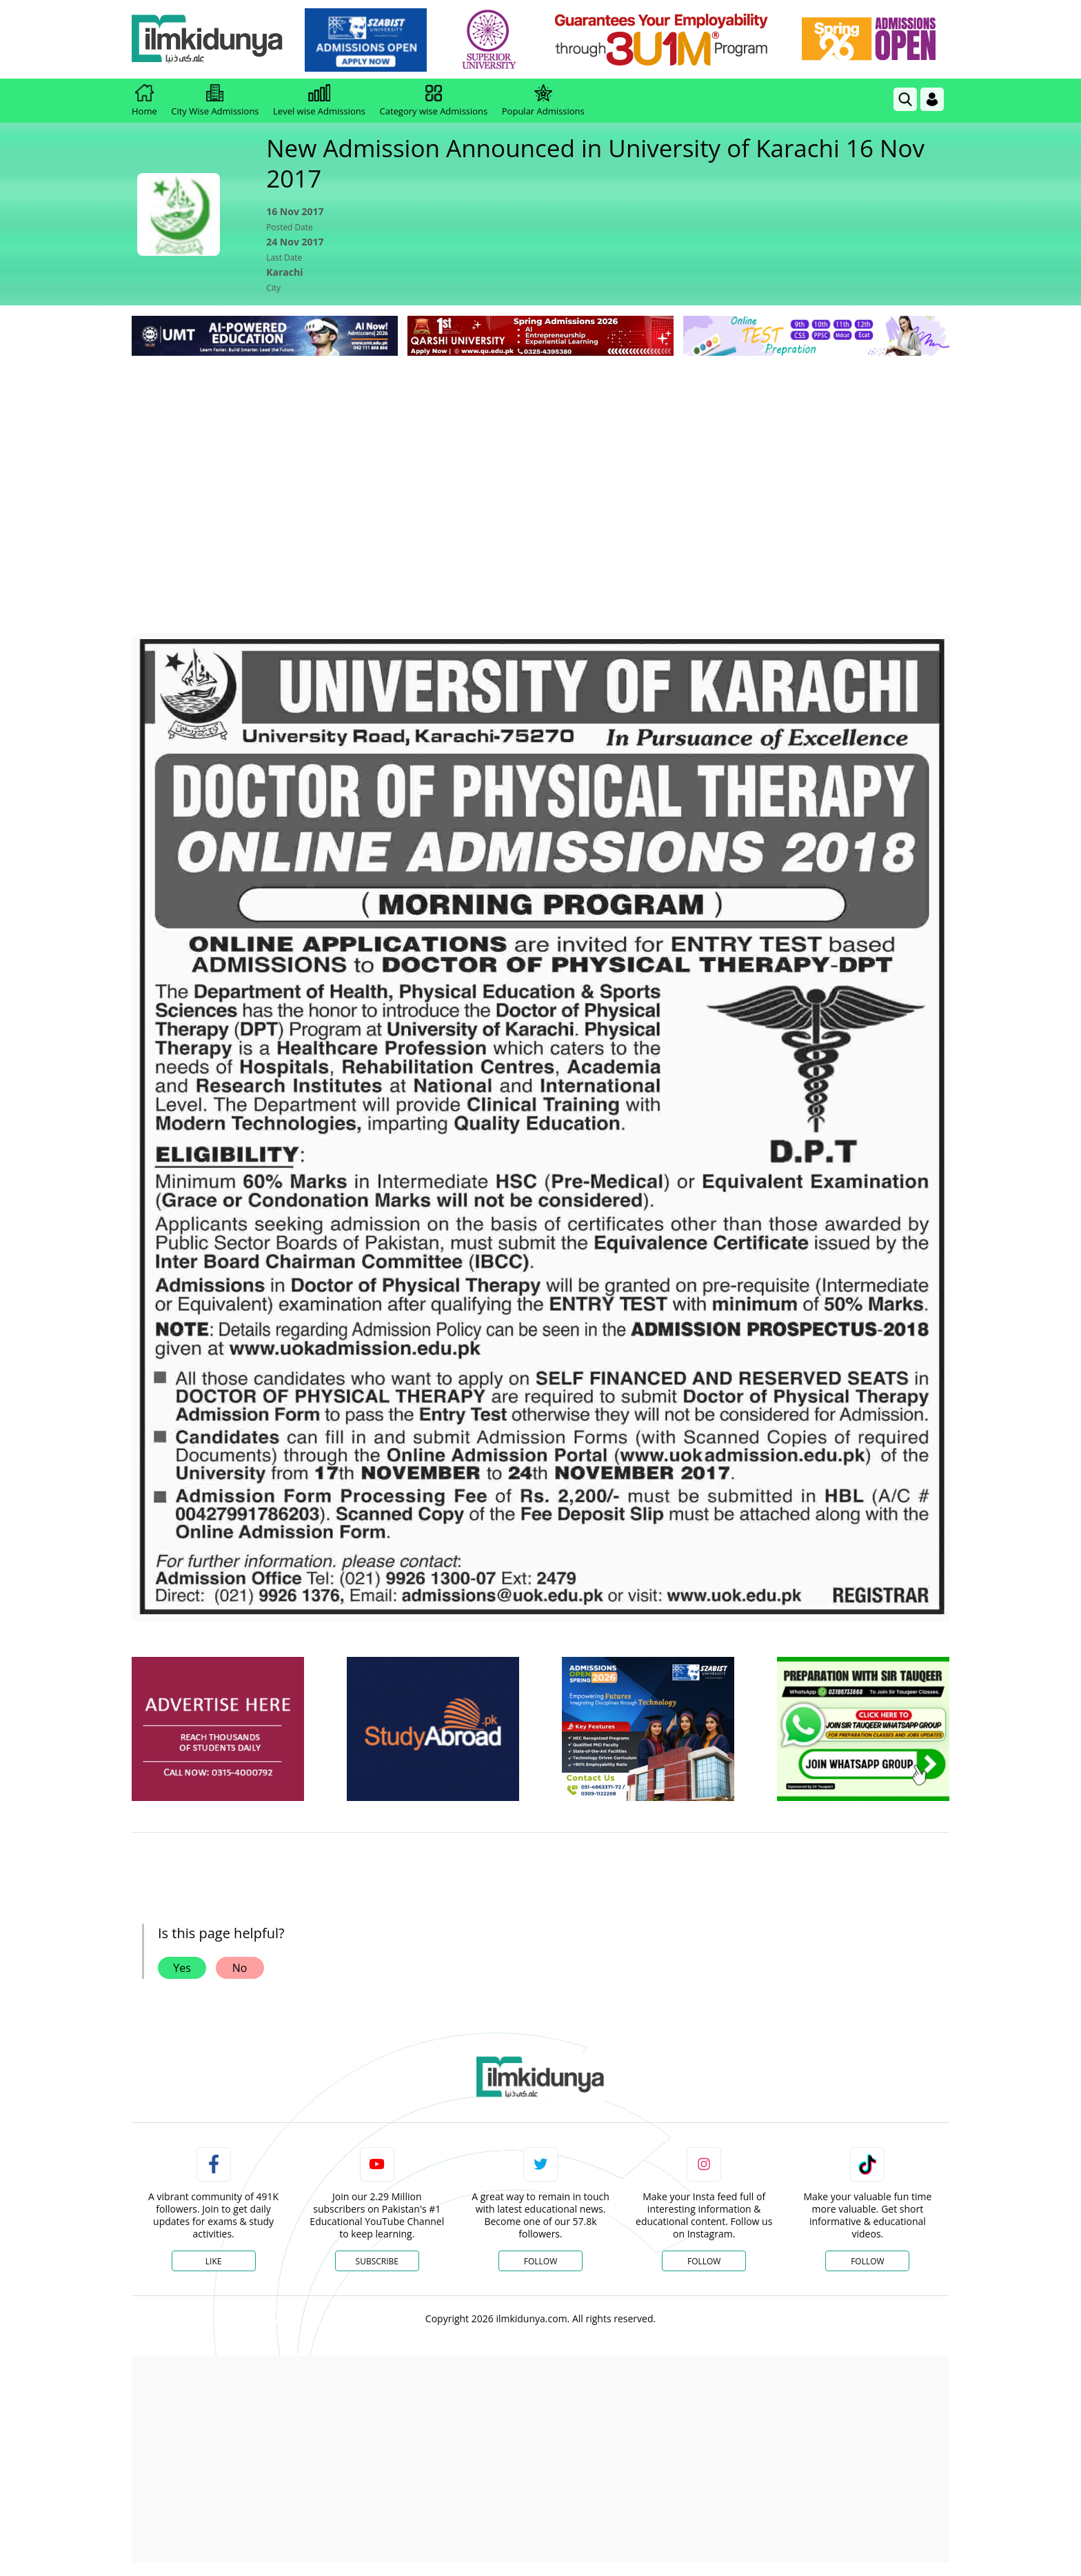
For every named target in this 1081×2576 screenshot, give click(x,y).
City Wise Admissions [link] (215, 100)
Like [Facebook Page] (213, 2261)
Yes (182, 1967)
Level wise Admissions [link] (319, 100)
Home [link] (144, 100)
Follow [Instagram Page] (703, 2261)
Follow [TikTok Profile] (867, 2261)
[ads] (218, 1729)
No (239, 1967)
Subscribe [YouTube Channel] (377, 2261)
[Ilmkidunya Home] (207, 39)
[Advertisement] (540, 462)
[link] (366, 40)
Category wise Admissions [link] (433, 100)
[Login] (932, 99)
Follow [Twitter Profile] (540, 2261)
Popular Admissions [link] (543, 100)
